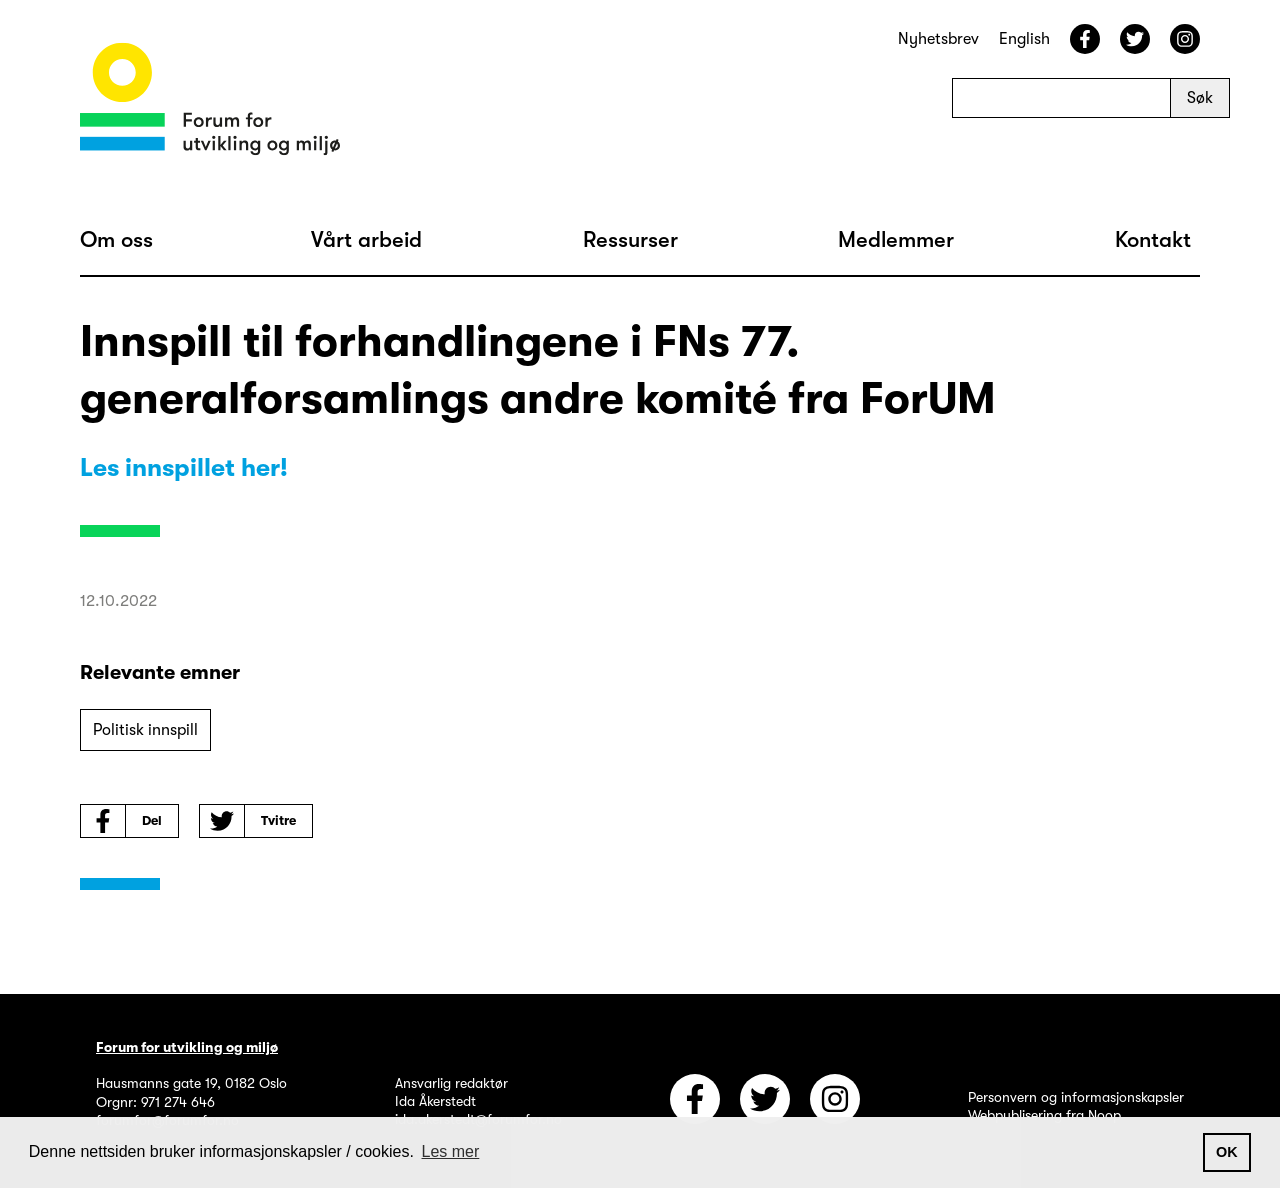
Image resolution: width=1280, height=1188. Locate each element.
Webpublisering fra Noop (1044, 1115)
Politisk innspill (145, 730)
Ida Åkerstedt (435, 1101)
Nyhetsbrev (938, 39)
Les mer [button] (451, 1151)
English (1024, 39)
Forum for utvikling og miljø (187, 1047)
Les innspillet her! (184, 467)
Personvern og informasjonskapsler (1076, 1097)
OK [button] (1227, 1152)
